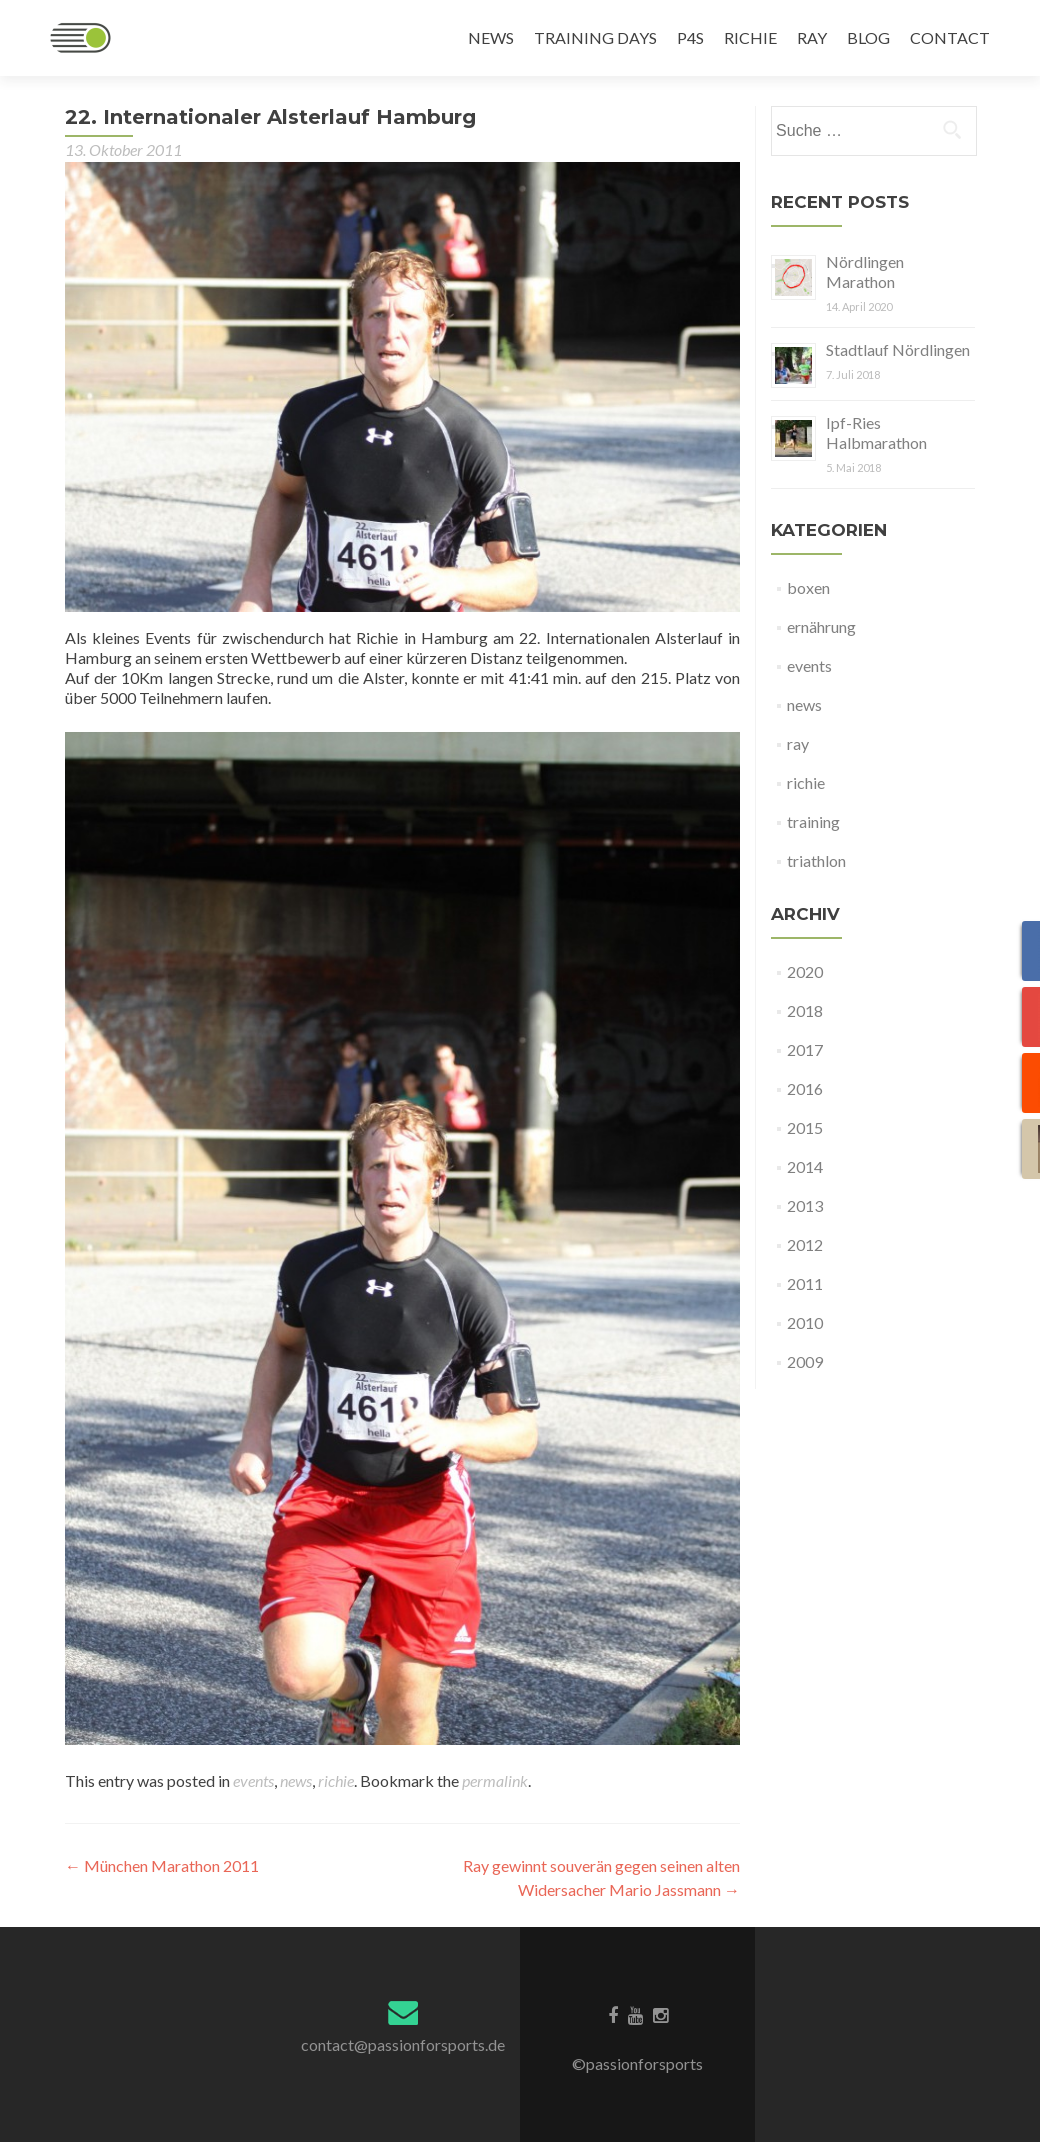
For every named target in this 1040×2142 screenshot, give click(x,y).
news (296, 1780)
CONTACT (950, 37)
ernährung (821, 626)
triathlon (816, 860)
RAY (812, 37)
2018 (805, 1010)
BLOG (868, 37)
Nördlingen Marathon (865, 271)
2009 (805, 1361)
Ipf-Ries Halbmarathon (876, 432)
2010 (805, 1322)
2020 (805, 971)
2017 (805, 1049)
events (253, 1780)
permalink (495, 1780)
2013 (805, 1205)
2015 (805, 1127)
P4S (690, 37)
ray (798, 743)
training (813, 821)
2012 (805, 1244)
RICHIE (750, 37)
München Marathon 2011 (162, 1865)
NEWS (491, 37)
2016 (805, 1088)
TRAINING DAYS (595, 37)
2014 (805, 1166)
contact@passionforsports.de (403, 2044)
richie (336, 1780)
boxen (808, 587)
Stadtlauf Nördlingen (898, 349)
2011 (805, 1283)
